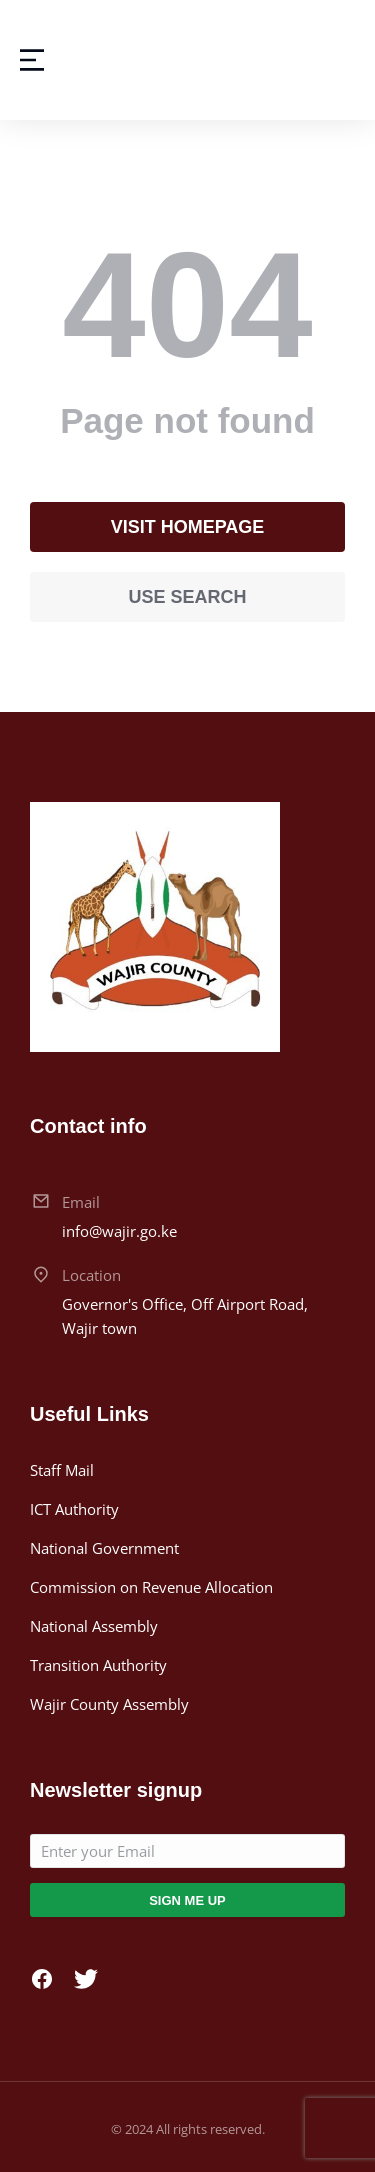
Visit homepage (188, 527)
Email (81, 1202)
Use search (187, 597)
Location (91, 1275)
